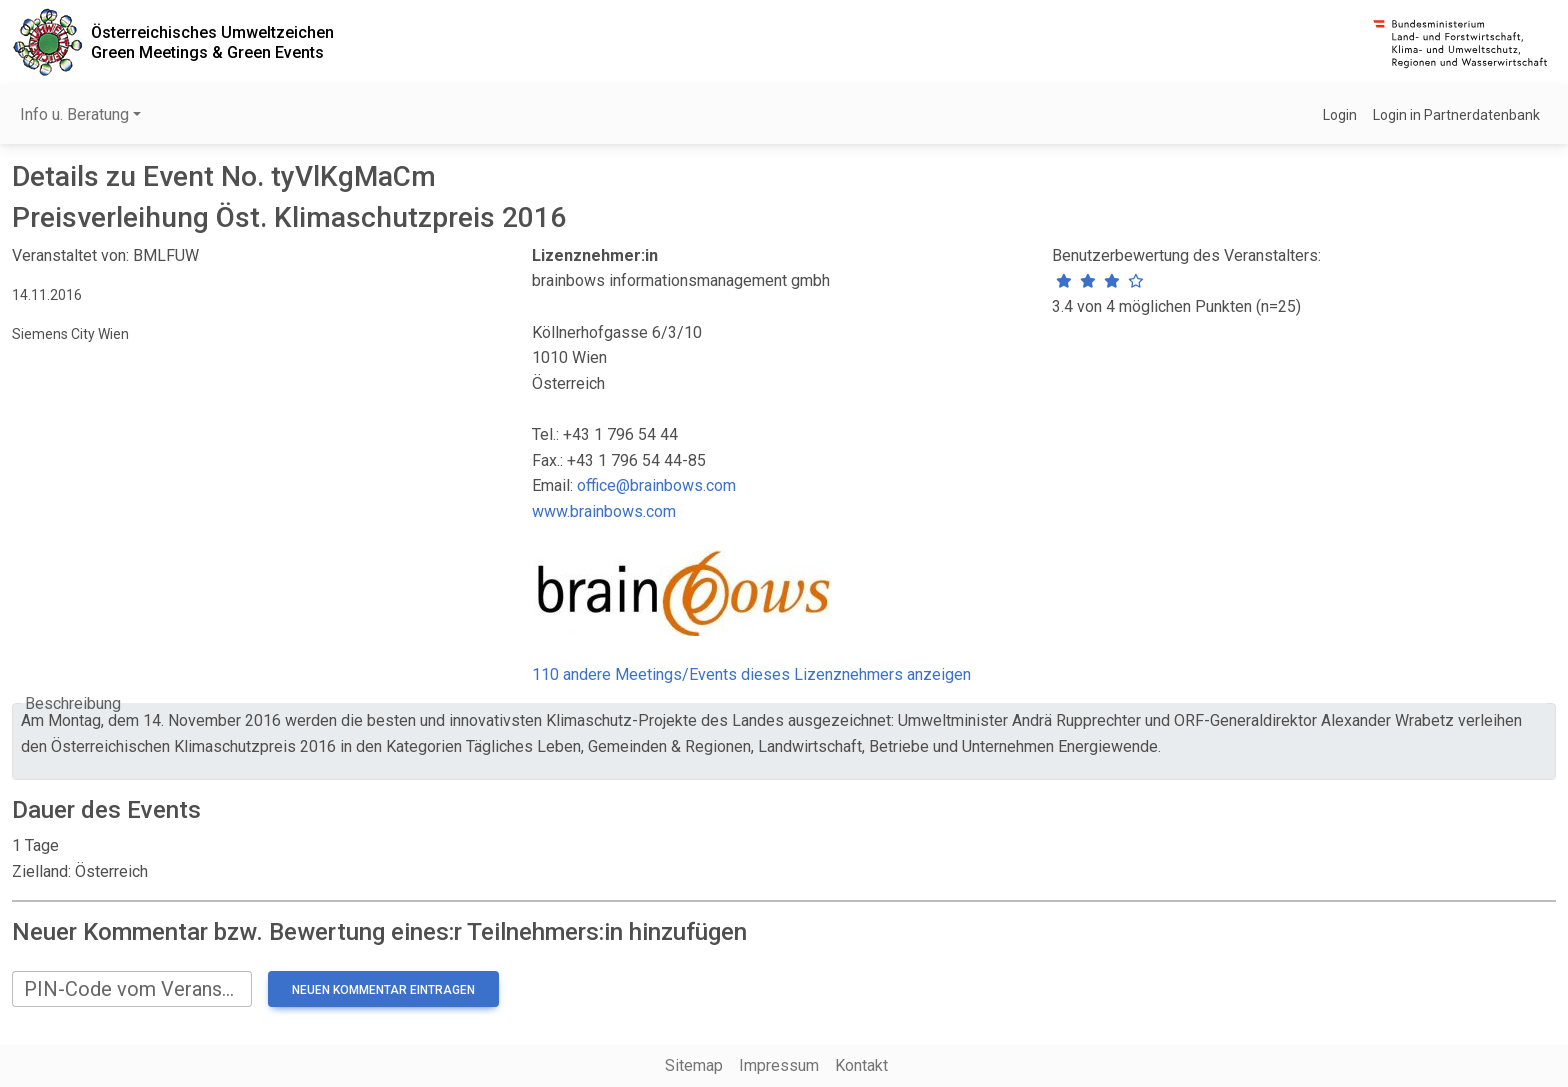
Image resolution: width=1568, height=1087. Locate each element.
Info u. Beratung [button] (74, 114)
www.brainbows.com (604, 511)
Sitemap (694, 1065)
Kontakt (861, 1065)
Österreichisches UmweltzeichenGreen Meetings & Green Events (212, 42)
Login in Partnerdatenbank (1456, 115)
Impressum (779, 1065)
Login (1340, 115)
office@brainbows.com (656, 485)
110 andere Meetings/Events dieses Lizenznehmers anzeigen (751, 674)
